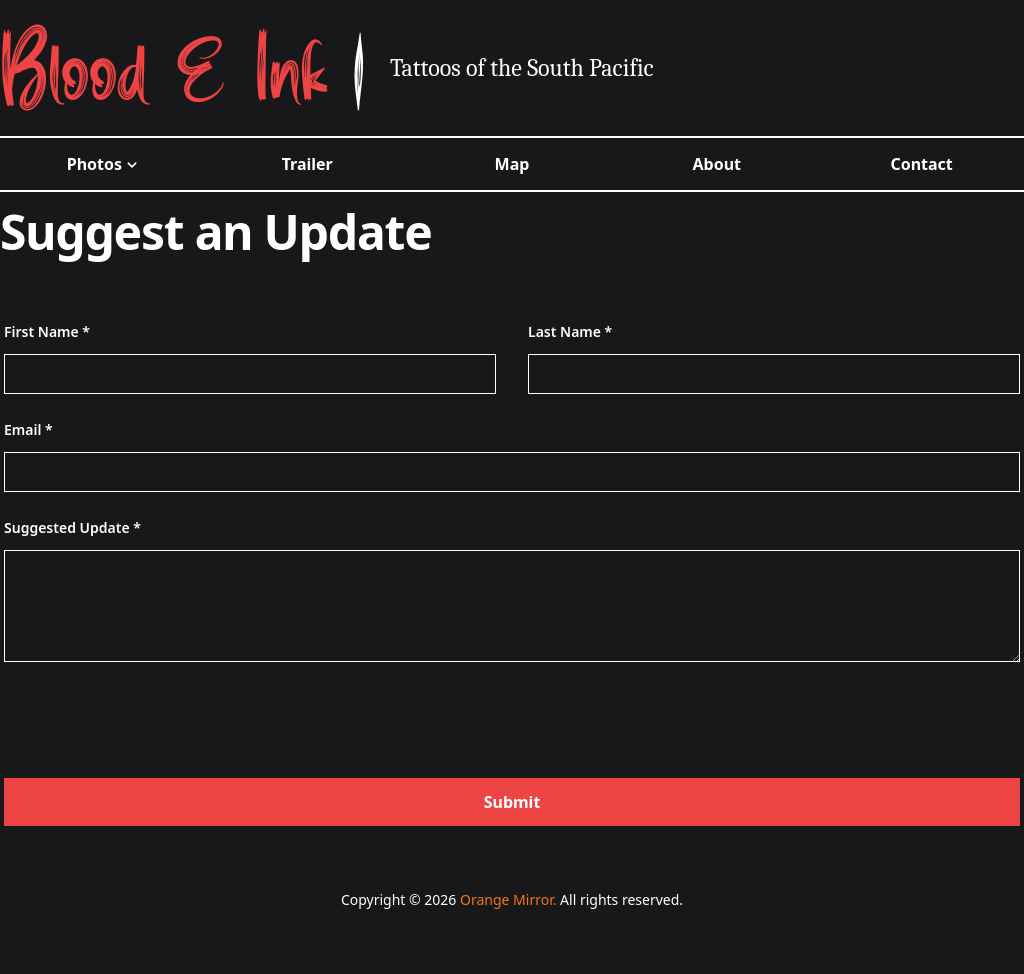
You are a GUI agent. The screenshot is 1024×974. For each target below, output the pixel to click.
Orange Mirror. (508, 899)
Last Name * (570, 331)
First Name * (47, 331)
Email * (28, 429)
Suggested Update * (72, 527)
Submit (512, 802)
